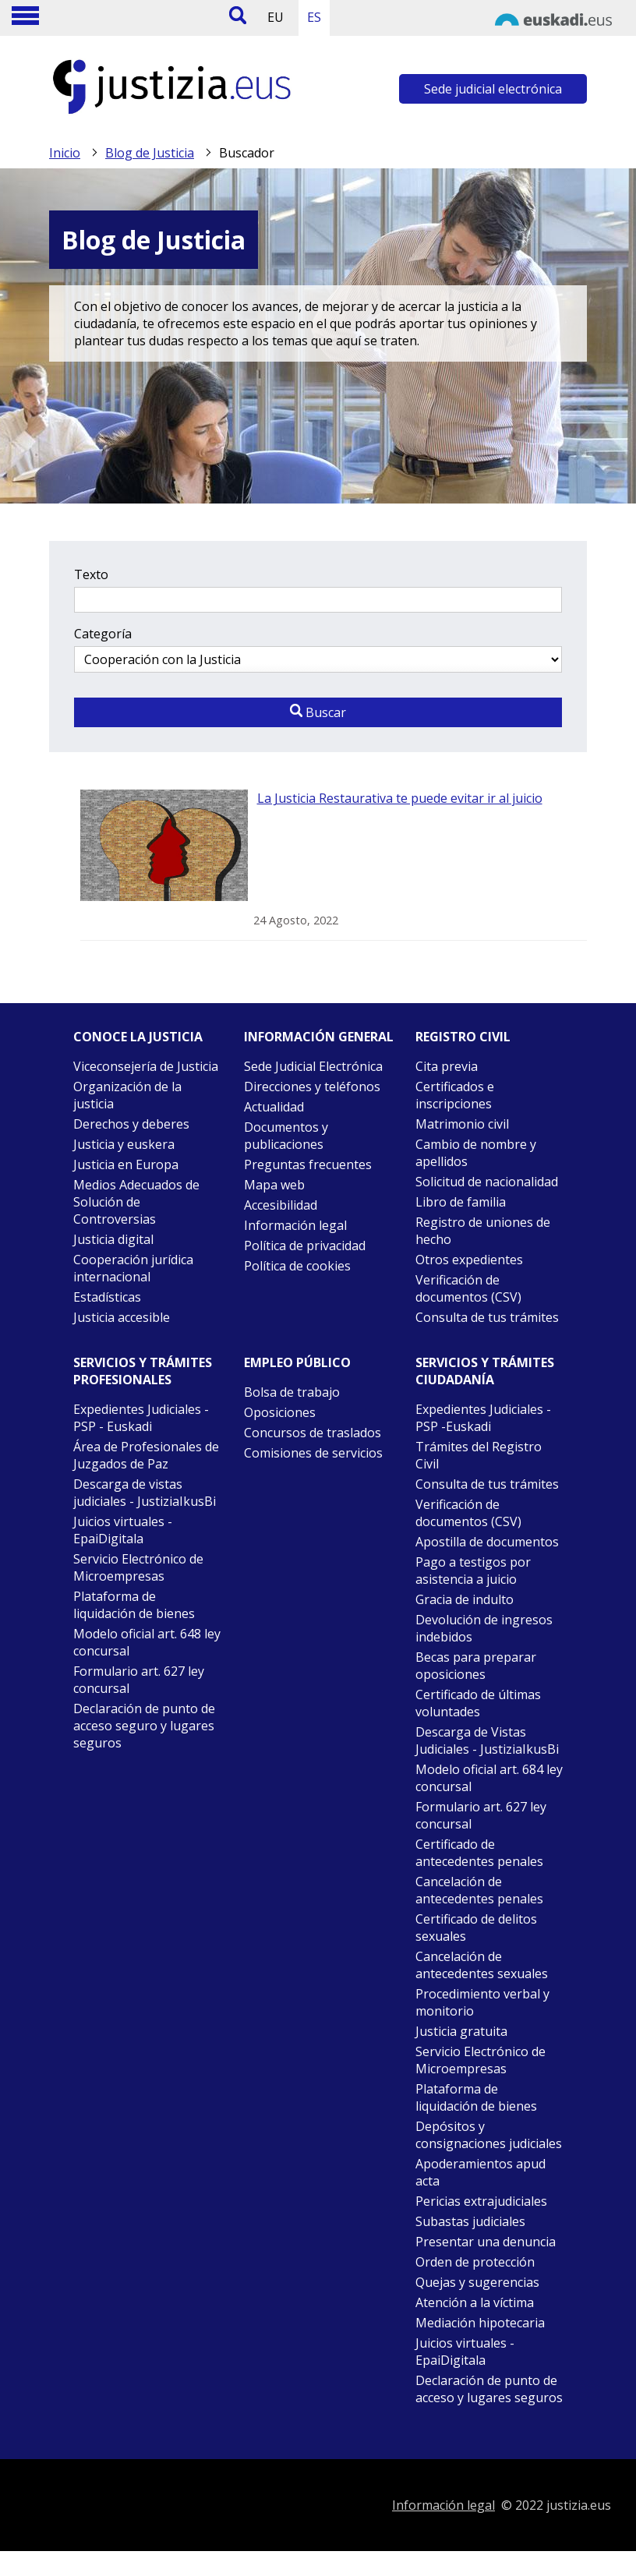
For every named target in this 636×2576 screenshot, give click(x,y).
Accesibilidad (280, 1205)
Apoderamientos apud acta (480, 2172)
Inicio (64, 152)
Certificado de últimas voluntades (478, 1703)
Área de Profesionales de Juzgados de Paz (146, 1455)
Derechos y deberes (131, 1124)
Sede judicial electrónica (493, 88)
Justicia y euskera (124, 1144)
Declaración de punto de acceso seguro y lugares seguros (144, 1725)
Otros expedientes (469, 1259)
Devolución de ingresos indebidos (484, 1628)
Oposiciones (280, 1412)
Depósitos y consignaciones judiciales (488, 2135)
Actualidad (274, 1106)
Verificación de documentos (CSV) (468, 1288)
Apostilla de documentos (487, 1541)
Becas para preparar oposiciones (475, 1665)
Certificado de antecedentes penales (479, 1853)
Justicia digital (113, 1239)
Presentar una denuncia (485, 2241)
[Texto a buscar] (318, 600)
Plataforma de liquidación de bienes (134, 1605)
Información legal (295, 1225)
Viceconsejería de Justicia (145, 1066)
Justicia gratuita (461, 2031)
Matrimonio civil (462, 1124)
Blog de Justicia (149, 152)
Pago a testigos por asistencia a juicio (473, 1570)
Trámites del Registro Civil (478, 1455)
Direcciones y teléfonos (312, 1086)
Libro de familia (460, 1201)
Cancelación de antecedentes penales (479, 1890)
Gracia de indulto (464, 1599)
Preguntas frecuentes (308, 1164)
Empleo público (297, 1362)
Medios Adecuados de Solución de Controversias (136, 1202)
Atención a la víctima (474, 2302)
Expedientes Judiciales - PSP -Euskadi (483, 1418)
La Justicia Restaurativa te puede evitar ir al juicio (399, 798)
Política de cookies (297, 1265)
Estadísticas (107, 1297)
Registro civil (463, 1036)
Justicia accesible (121, 1317)
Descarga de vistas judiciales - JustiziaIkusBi (144, 1492)
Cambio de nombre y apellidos (475, 1153)
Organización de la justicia (127, 1095)
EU (275, 17)
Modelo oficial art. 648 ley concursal (147, 1642)
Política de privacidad (305, 1245)
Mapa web (274, 1184)
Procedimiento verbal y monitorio (482, 2002)
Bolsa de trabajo (292, 1392)
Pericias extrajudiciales (481, 2201)
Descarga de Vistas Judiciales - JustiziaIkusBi (487, 1740)
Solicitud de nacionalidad (486, 1181)
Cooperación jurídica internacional (133, 1268)
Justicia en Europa (125, 1164)
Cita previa (446, 1066)
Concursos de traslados (312, 1432)
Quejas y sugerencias (477, 2282)
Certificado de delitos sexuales (476, 1927)
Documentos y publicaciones (286, 1135)
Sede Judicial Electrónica (313, 1066)
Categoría (103, 633)
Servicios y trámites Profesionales (142, 1371)
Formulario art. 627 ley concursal (138, 1680)
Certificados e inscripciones (454, 1095)
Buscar (318, 712)
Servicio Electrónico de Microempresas (138, 1567)
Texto (91, 574)
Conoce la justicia (138, 1036)
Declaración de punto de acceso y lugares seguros (489, 2389)
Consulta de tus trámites (487, 1317)
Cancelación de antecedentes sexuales (481, 1965)
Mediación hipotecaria (480, 2322)
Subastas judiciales (470, 2221)
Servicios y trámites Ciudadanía (484, 1371)
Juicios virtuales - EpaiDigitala (122, 1530)
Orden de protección (475, 2261)
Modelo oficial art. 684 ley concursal (489, 1778)
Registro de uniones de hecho (482, 1231)
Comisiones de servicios (313, 1452)
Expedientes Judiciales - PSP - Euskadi (141, 1418)
